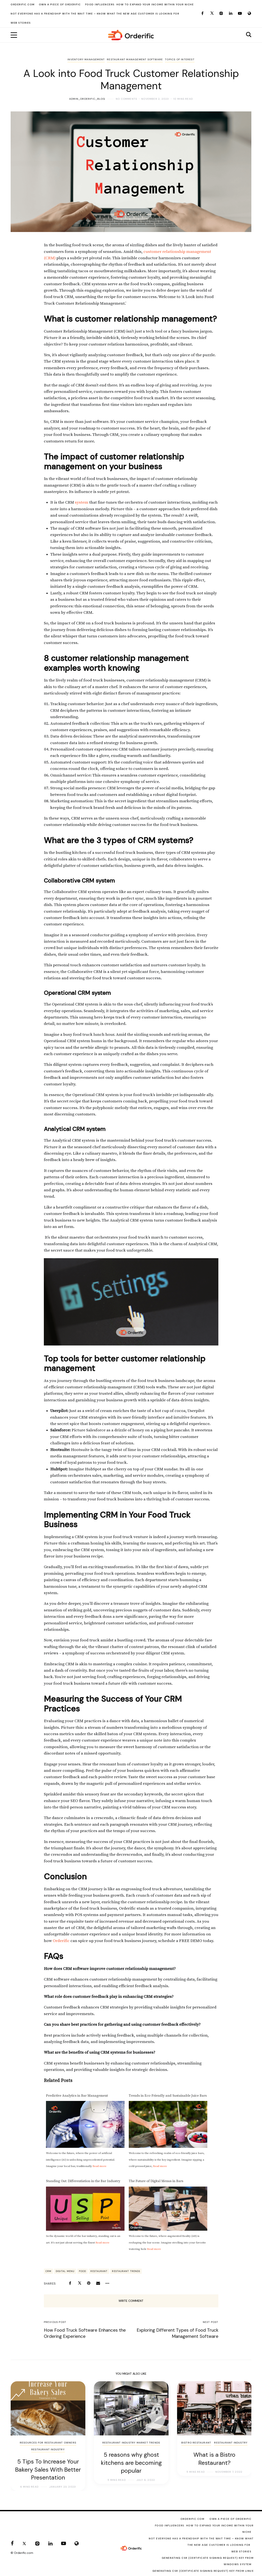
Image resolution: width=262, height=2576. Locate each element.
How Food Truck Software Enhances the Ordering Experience (85, 2333)
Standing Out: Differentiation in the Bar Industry (83, 2181)
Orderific (61, 1940)
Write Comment (131, 2301)
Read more (99, 2166)
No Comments (126, 99)
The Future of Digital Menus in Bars (156, 2181)
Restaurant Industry (48, 2449)
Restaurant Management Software (135, 59)
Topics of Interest (180, 59)
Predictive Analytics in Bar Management (77, 2095)
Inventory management (86, 59)
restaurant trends (126, 2271)
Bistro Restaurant (196, 2442)
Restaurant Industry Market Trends (131, 2442)
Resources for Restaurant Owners (48, 2442)
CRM (48, 2271)
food (82, 2271)
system (81, 502)
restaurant (98, 2271)
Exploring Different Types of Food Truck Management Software (177, 2333)
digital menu (65, 2271)
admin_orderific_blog (87, 99)
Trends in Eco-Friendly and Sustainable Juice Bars (168, 2095)
